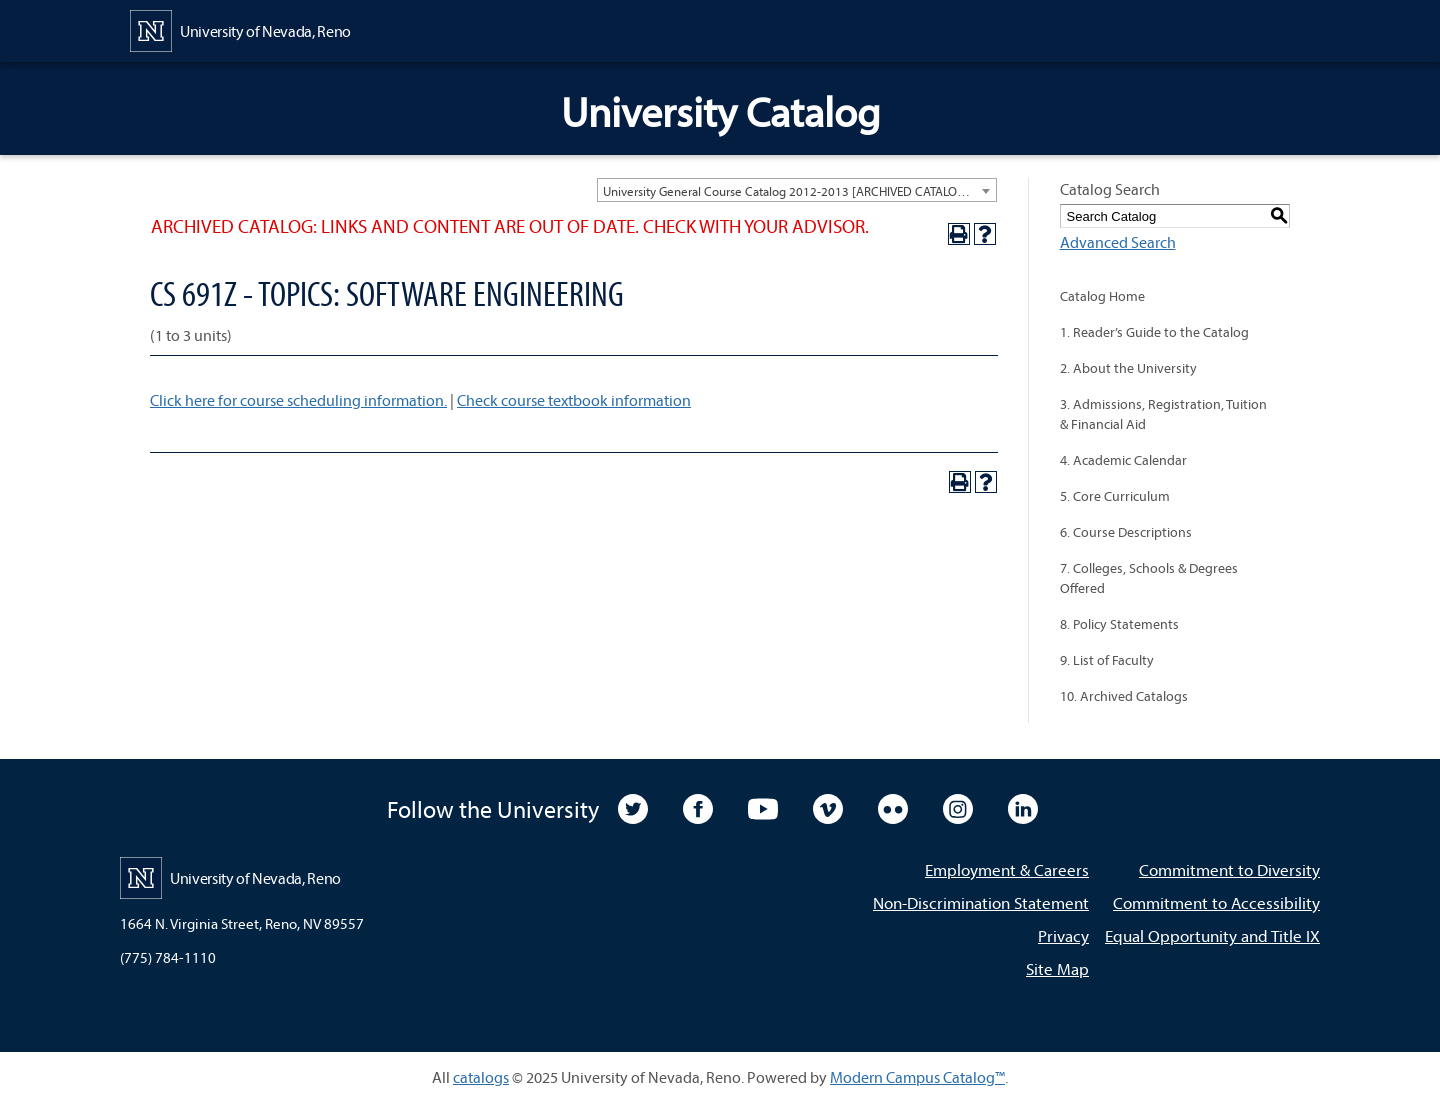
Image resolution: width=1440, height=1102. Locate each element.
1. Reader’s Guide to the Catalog (1154, 332)
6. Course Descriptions (1126, 532)
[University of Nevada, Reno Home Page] (240, 29)
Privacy (1063, 935)
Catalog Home (1102, 296)
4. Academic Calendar (1123, 460)
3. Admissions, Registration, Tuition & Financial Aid (1163, 414)
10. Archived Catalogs (1124, 696)
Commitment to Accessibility (1216, 902)
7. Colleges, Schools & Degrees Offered (1149, 578)
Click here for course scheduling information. (298, 400)
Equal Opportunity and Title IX (1212, 935)
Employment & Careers (1007, 869)
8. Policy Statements (1119, 624)
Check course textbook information (574, 400)
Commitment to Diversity (1229, 869)
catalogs (481, 1077)
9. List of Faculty (1107, 660)
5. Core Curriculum (1115, 496)
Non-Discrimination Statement (981, 902)
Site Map (1057, 968)
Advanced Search (1118, 242)
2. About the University (1128, 368)
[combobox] (797, 190)
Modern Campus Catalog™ (917, 1077)
